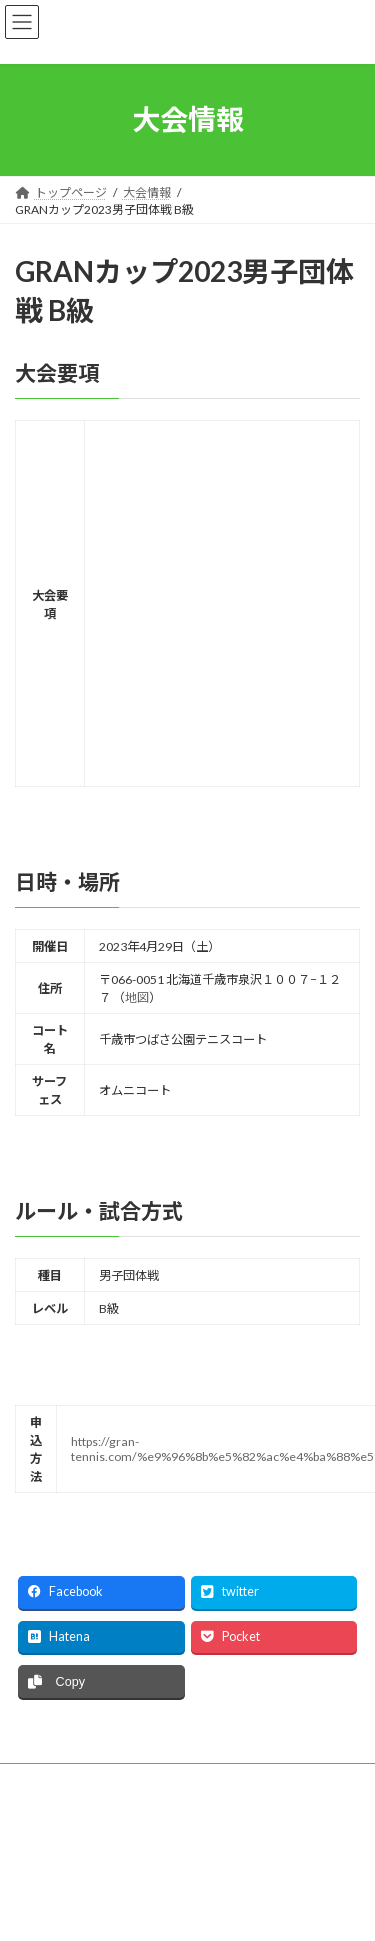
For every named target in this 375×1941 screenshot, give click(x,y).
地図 (137, 997)
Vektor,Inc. (203, 1910)
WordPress (127, 1892)
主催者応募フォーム (69, 1781)
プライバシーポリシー (75, 1818)
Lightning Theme (219, 1892)
